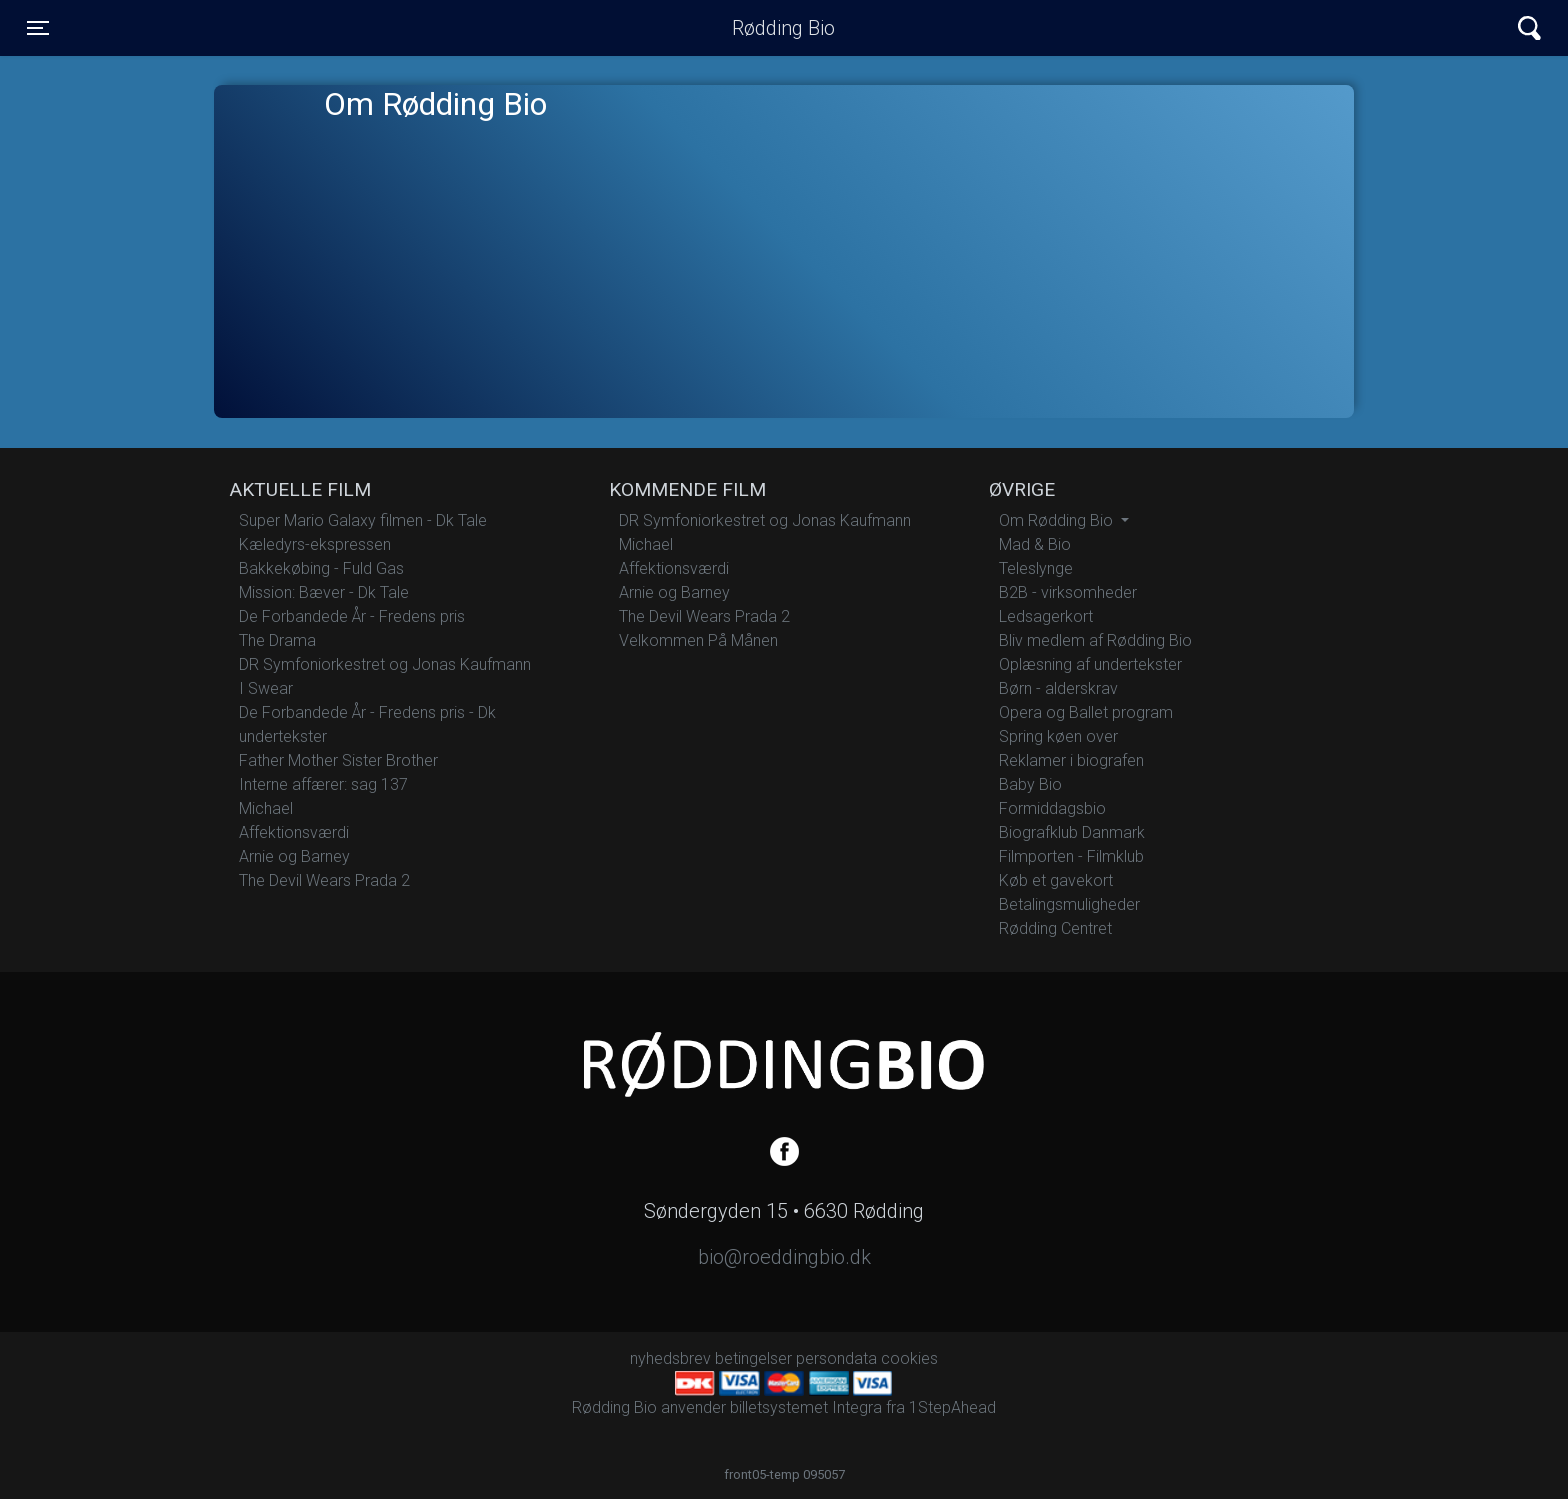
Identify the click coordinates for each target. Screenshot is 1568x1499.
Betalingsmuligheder (1069, 904)
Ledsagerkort (1046, 616)
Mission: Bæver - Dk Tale (324, 592)
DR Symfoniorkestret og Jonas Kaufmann (385, 664)
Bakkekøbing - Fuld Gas (321, 568)
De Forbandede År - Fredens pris (352, 616)
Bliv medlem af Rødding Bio (1095, 640)
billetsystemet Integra (806, 1407)
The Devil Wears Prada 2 (324, 880)
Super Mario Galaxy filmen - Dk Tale (363, 520)
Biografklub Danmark (1072, 832)
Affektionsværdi (294, 832)
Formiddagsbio (1052, 808)
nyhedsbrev (670, 1358)
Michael (266, 808)
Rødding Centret (1055, 928)
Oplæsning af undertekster (1090, 664)
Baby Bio (1030, 784)
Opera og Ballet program (1086, 712)
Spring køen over (1058, 736)
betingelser (753, 1358)
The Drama (277, 640)
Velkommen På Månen (698, 640)
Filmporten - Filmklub (1071, 856)
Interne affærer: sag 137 (323, 784)
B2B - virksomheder (1068, 592)
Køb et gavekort (1056, 880)
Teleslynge (1036, 568)
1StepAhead (952, 1407)
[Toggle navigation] (38, 28)
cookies (909, 1358)
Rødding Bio (783, 28)
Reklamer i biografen (1071, 760)
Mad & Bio (1035, 544)
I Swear (266, 688)
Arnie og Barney (294, 856)
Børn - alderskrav (1058, 688)
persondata (836, 1358)
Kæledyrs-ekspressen (315, 544)
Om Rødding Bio (1058, 520)
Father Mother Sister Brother (338, 760)
